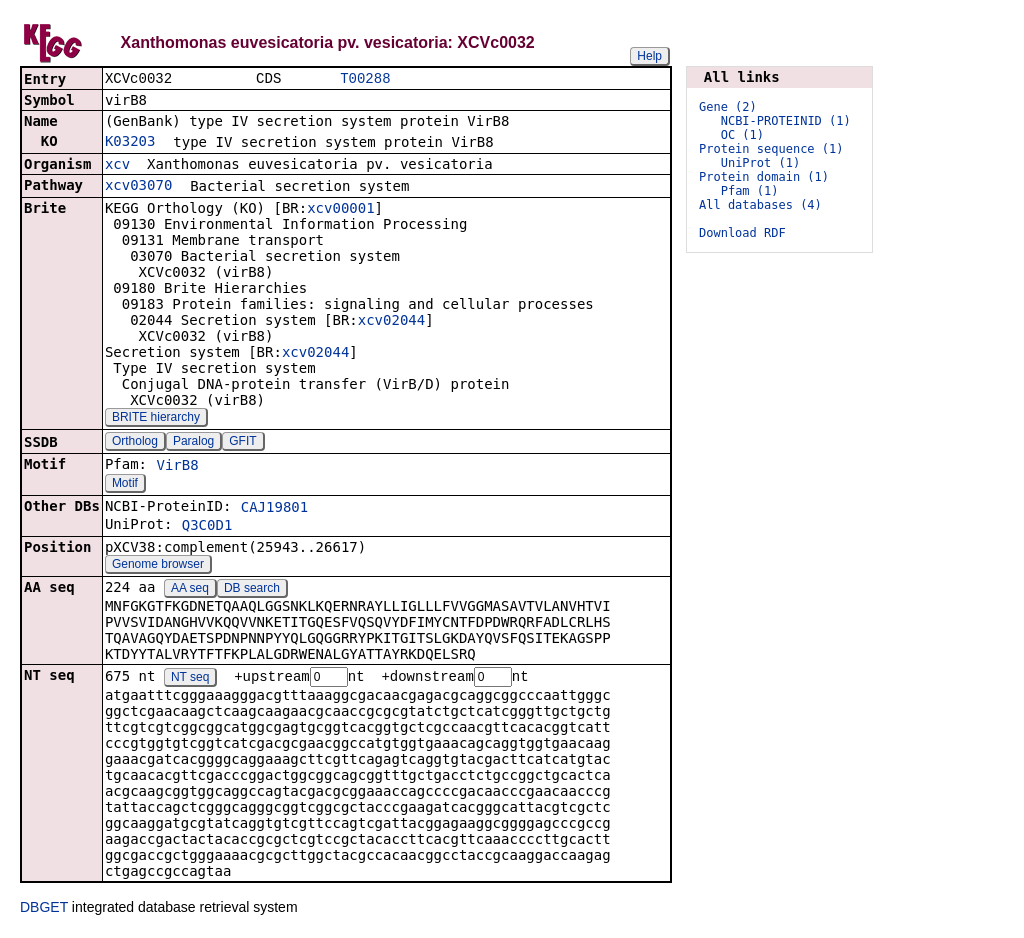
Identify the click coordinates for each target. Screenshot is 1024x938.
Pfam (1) (750, 191)
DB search (252, 590)
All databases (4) (760, 205)
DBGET (44, 910)
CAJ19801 (274, 509)
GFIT (242, 443)
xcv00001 (340, 210)
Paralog (193, 443)
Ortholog (135, 443)
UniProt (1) (760, 163)
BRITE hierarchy (156, 419)
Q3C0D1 (207, 527)
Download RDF (742, 233)
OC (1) (742, 135)
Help (649, 56)
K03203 (130, 143)
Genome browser (158, 566)
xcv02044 (391, 322)
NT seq (190, 680)
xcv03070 (138, 187)
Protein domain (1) (764, 177)
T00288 (365, 79)
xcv (117, 166)
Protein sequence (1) (771, 149)
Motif (125, 485)
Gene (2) (728, 107)
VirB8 (177, 467)
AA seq (190, 590)
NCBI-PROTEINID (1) (786, 121)
